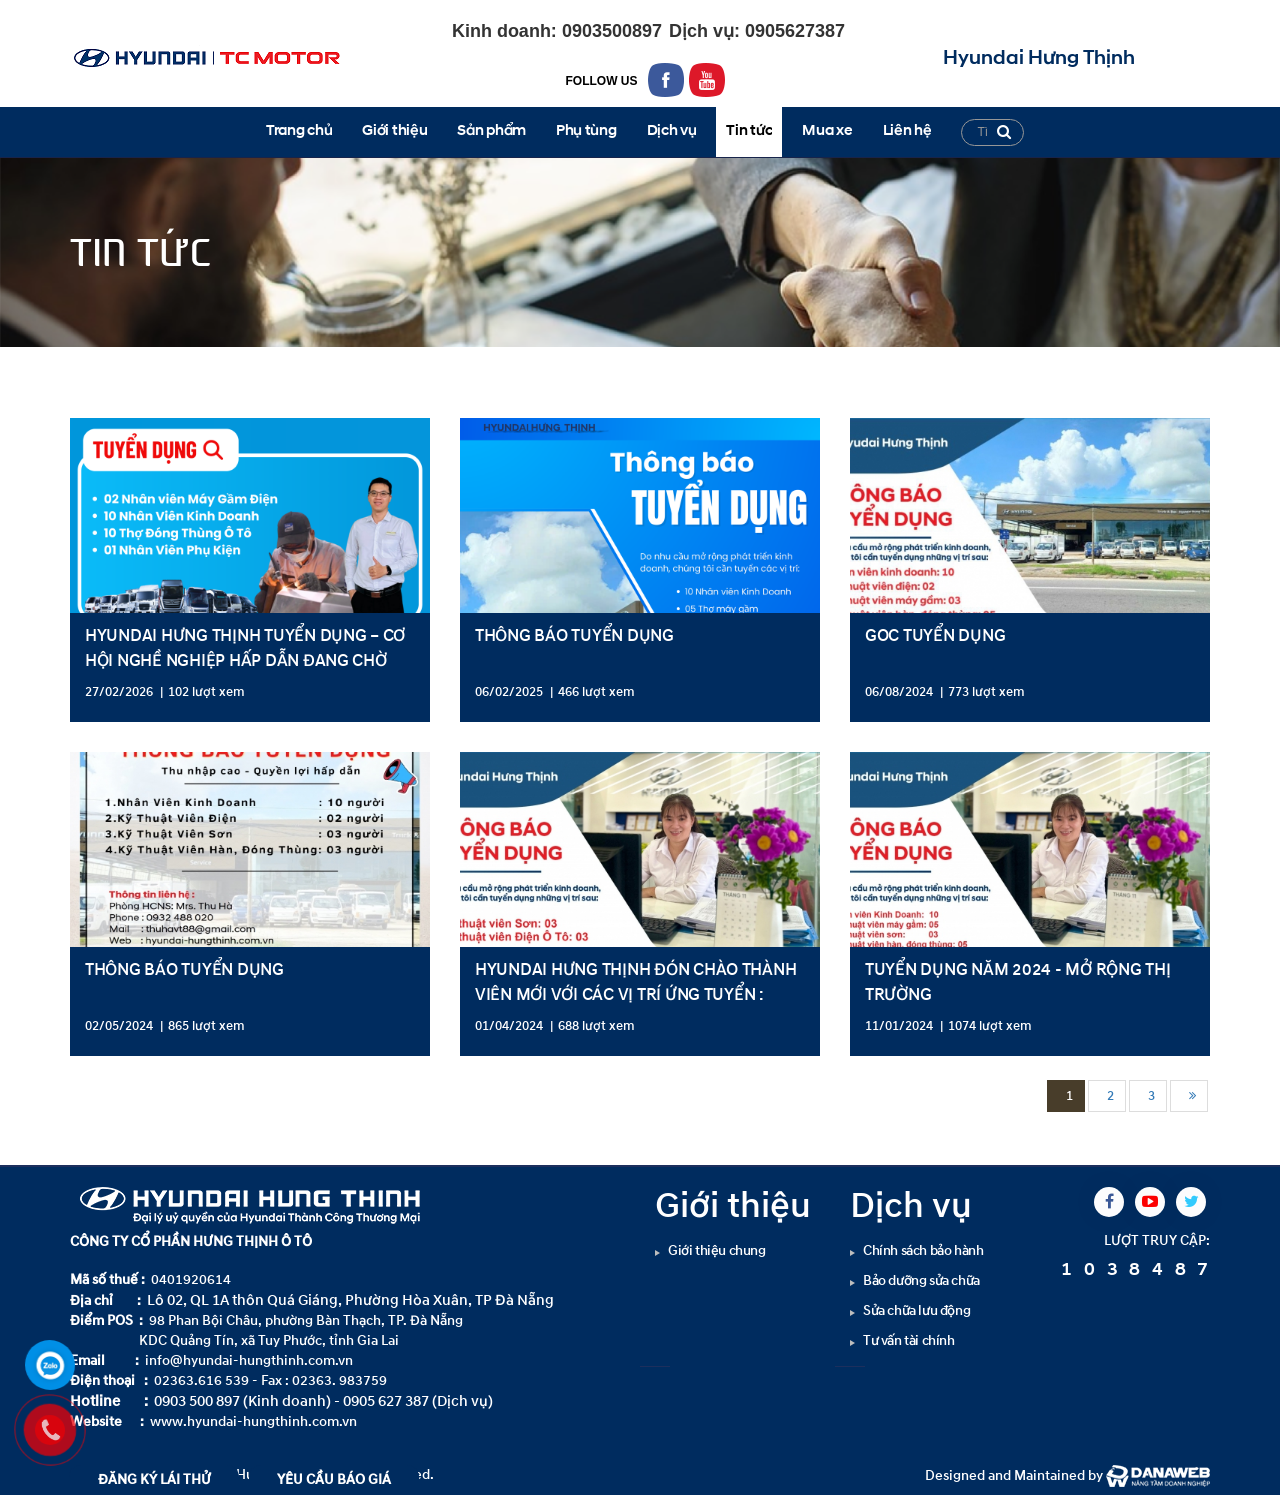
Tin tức (133, 364)
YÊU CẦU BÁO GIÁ (334, 1479)
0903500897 (609, 31)
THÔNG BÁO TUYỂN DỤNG (574, 635)
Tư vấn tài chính (909, 1340)
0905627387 (792, 31)
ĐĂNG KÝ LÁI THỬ (154, 1479)
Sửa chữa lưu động (916, 1310)
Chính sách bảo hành (923, 1250)
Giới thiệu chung (717, 1250)
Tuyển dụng (218, 364)
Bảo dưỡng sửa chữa (921, 1280)
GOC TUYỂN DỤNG (935, 635)
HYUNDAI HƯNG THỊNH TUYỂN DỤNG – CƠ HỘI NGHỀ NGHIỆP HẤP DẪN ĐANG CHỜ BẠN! (245, 660)
